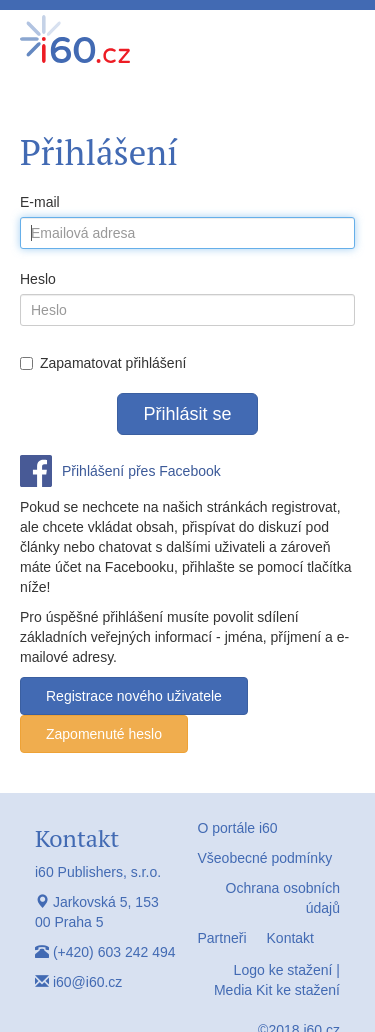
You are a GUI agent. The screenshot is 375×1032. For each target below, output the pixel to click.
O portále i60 (238, 828)
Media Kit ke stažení (277, 990)
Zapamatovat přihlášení (103, 363)
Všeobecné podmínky (265, 858)
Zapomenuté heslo (104, 734)
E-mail (40, 202)
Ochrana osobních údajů (283, 898)
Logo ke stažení (283, 970)
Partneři (222, 938)
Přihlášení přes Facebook (141, 471)
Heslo (38, 279)
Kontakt (290, 938)
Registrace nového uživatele (134, 696)
